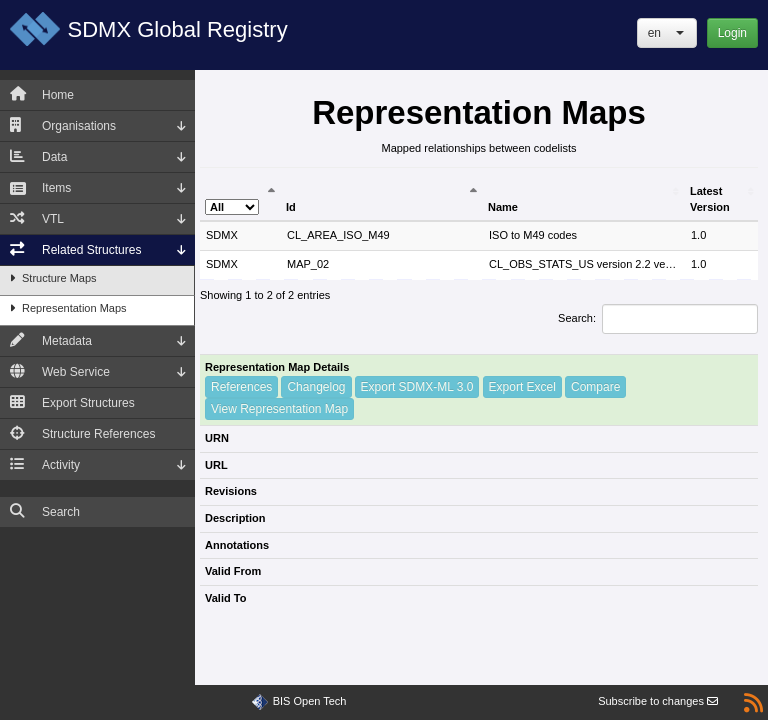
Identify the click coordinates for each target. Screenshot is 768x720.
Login (732, 33)
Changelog (316, 387)
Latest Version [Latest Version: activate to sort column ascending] (710, 199)
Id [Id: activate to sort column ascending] (291, 207)
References (241, 387)
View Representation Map (279, 409)
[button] (667, 33)
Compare (595, 387)
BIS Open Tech (310, 701)
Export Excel (522, 387)
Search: (658, 319)
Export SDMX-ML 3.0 (417, 387)
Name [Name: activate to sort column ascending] (503, 207)
